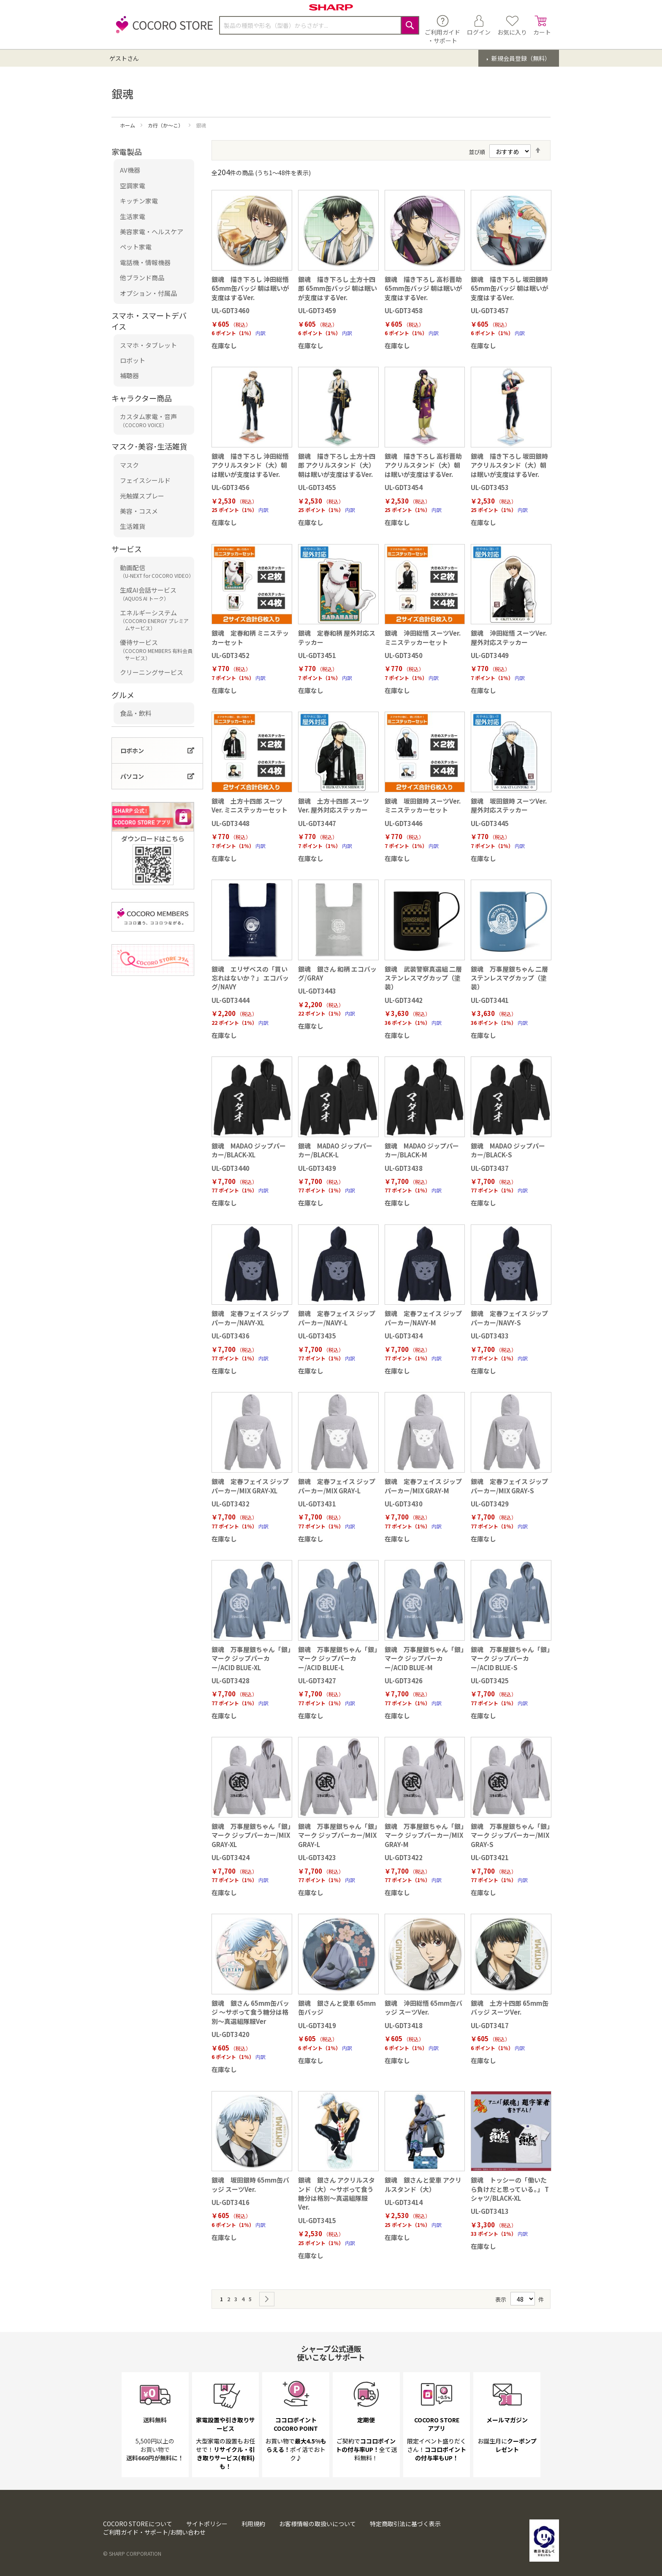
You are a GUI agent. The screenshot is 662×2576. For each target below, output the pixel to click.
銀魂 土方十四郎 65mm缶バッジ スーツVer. (509, 2007)
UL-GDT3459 (317, 310)
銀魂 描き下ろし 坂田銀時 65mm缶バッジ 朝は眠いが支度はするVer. (509, 288)
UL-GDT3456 (231, 487)
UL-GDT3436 (231, 1335)
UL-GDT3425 (490, 1680)
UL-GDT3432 (231, 1503)
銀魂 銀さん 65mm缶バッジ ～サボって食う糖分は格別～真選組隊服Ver (250, 2012)
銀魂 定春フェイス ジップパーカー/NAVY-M (423, 1318)
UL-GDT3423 (317, 1857)
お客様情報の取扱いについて (317, 2523)
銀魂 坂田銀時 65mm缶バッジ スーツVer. (250, 2184)
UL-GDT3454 (404, 487)
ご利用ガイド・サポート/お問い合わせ (154, 2532)
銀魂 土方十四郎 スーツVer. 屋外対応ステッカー (333, 805)
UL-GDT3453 (490, 487)
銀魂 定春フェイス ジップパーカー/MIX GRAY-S (509, 1486)
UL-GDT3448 (231, 823)
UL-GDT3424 (231, 1857)
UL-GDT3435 (317, 1335)
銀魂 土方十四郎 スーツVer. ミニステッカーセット (250, 805)
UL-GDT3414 (404, 2202)
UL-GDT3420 (231, 2034)
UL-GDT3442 (404, 1000)
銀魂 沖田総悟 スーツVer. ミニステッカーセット (423, 637)
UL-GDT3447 (317, 823)
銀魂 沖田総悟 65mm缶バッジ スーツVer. (423, 2007)
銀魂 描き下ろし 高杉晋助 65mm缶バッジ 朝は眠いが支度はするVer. (423, 288)
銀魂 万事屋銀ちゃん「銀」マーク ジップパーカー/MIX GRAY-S (510, 1835)
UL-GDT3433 (490, 1335)
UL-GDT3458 (404, 310)
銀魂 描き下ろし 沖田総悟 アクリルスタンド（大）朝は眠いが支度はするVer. (250, 465)
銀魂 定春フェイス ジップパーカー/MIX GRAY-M (423, 1486)
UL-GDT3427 (317, 1680)
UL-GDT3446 (404, 823)
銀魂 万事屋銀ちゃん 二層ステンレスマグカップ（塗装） (509, 977)
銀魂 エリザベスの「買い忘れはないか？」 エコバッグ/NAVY (250, 977)
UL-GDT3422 (404, 1857)
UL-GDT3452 (231, 655)
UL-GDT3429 (490, 1503)
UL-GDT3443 (317, 990)
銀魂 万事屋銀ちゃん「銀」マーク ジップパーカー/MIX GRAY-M (424, 1835)
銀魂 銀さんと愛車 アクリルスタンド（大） (423, 2184)
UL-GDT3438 (404, 1168)
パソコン (132, 776)
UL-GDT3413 (490, 2211)
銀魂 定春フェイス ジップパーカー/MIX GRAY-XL (250, 1486)
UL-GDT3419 (317, 2025)
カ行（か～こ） (166, 125)
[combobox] (319, 25)
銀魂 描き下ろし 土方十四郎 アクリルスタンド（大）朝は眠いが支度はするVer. (336, 465)
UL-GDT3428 (231, 1680)
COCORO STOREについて (137, 2523)
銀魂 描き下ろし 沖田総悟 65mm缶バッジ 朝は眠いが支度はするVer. (250, 288)
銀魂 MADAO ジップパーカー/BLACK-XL (249, 1150)
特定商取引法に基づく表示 (405, 2523)
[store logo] (162, 29)
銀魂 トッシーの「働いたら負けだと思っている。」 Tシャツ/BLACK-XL (510, 2188)
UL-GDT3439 (317, 1168)
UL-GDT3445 (490, 823)
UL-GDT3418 (404, 2025)
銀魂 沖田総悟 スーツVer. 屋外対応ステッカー (509, 637)
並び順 (477, 152)
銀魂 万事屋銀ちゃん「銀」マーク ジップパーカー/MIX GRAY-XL (251, 1835)
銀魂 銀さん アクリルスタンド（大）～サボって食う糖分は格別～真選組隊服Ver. (336, 2193)
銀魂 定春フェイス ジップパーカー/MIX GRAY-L (336, 1486)
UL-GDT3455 (317, 487)
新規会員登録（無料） (520, 58)
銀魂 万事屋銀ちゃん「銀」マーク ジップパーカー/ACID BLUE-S (510, 1658)
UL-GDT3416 (231, 2202)
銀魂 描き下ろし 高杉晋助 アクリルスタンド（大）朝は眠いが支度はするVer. (423, 465)
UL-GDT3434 (404, 1335)
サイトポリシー (207, 2523)
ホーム (128, 125)
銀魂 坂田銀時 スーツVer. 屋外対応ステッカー (509, 805)
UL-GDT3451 (317, 655)
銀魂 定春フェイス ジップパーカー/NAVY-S (509, 1318)
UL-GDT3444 (231, 1000)
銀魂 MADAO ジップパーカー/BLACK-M (422, 1150)
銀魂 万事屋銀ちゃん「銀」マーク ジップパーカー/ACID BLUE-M (424, 1658)
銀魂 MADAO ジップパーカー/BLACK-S (508, 1150)
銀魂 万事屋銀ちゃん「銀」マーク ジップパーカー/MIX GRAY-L (337, 1835)
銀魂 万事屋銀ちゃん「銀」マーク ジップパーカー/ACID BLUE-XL (251, 1658)
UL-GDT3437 (490, 1168)
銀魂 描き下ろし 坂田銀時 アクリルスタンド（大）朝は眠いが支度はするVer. (509, 465)
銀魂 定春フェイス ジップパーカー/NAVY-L (336, 1318)
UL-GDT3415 (317, 2220)
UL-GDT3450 (404, 655)
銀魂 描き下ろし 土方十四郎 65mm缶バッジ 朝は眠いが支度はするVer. (337, 288)
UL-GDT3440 (231, 1168)
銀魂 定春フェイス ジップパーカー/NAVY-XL (250, 1318)
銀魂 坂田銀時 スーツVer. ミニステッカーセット (423, 805)
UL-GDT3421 (490, 1857)
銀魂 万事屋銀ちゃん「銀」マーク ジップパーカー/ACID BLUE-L (337, 1658)
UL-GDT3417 (490, 2025)
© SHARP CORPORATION (132, 2553)
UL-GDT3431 (317, 1503)
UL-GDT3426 (404, 1680)
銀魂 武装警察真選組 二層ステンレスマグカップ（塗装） (423, 977)
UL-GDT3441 (490, 1000)
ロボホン (132, 750)
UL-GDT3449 (490, 655)
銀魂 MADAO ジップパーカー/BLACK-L (335, 1150)
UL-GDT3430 (404, 1503)
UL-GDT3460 (231, 310)
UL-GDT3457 (490, 310)
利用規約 (253, 2523)
